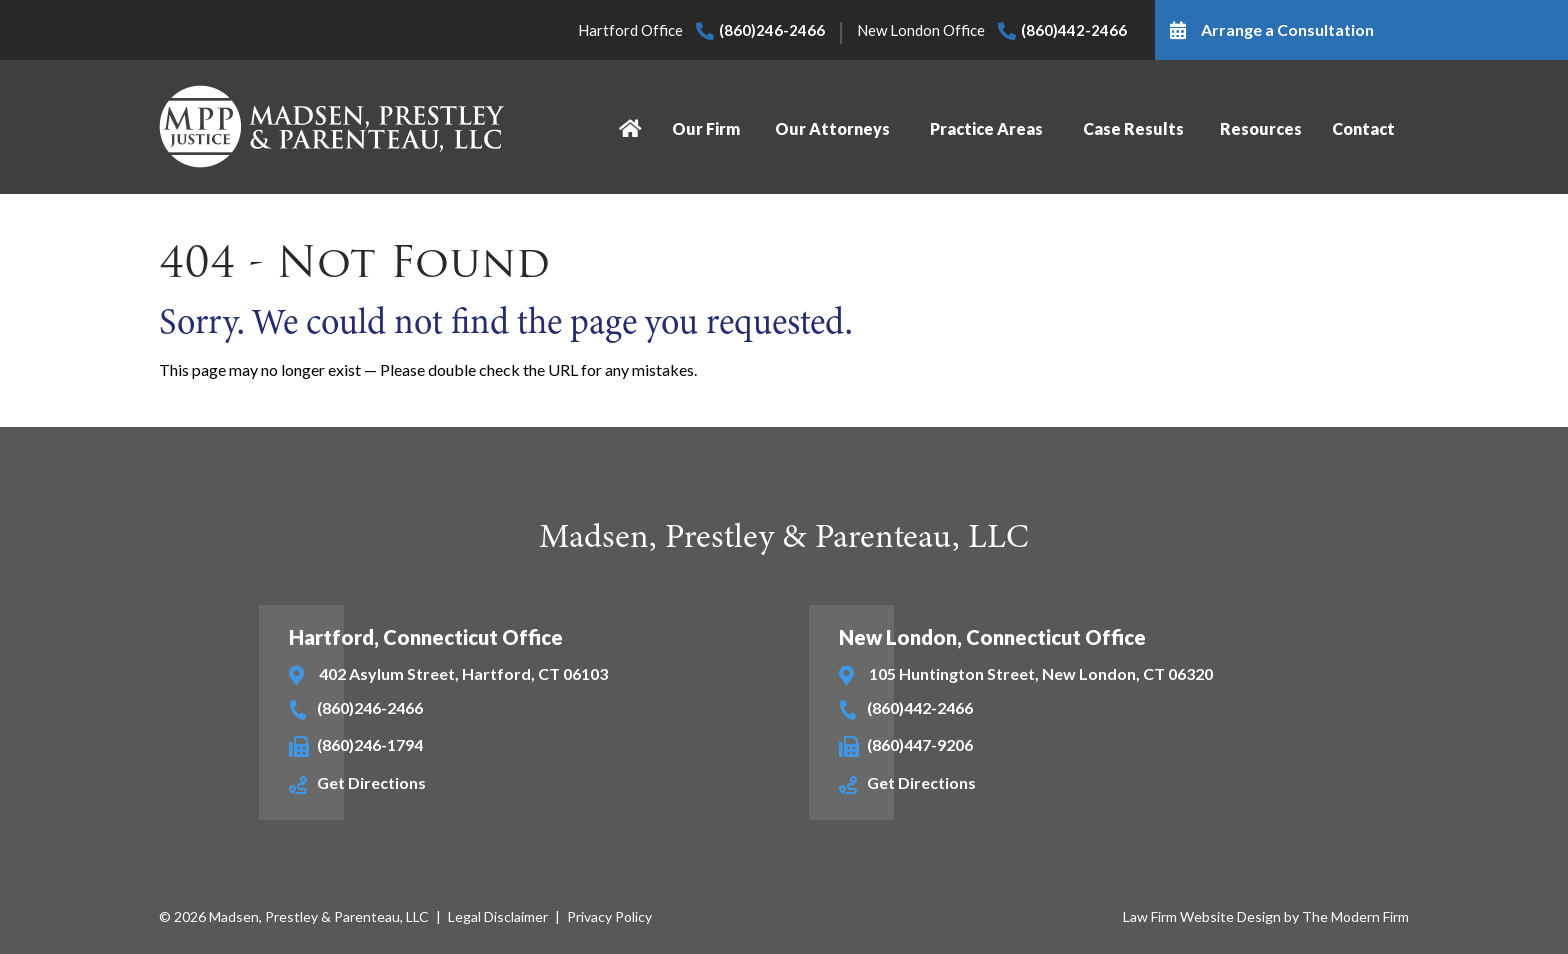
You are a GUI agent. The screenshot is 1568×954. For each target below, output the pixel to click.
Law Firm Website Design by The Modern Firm (1266, 916)
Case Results (1133, 128)
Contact (1363, 128)
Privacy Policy (609, 916)
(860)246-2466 (772, 30)
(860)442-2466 (1074, 30)
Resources (1260, 128)
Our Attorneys (832, 128)
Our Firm (705, 128)
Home (633, 129)
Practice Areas (987, 128)
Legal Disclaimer (498, 916)
